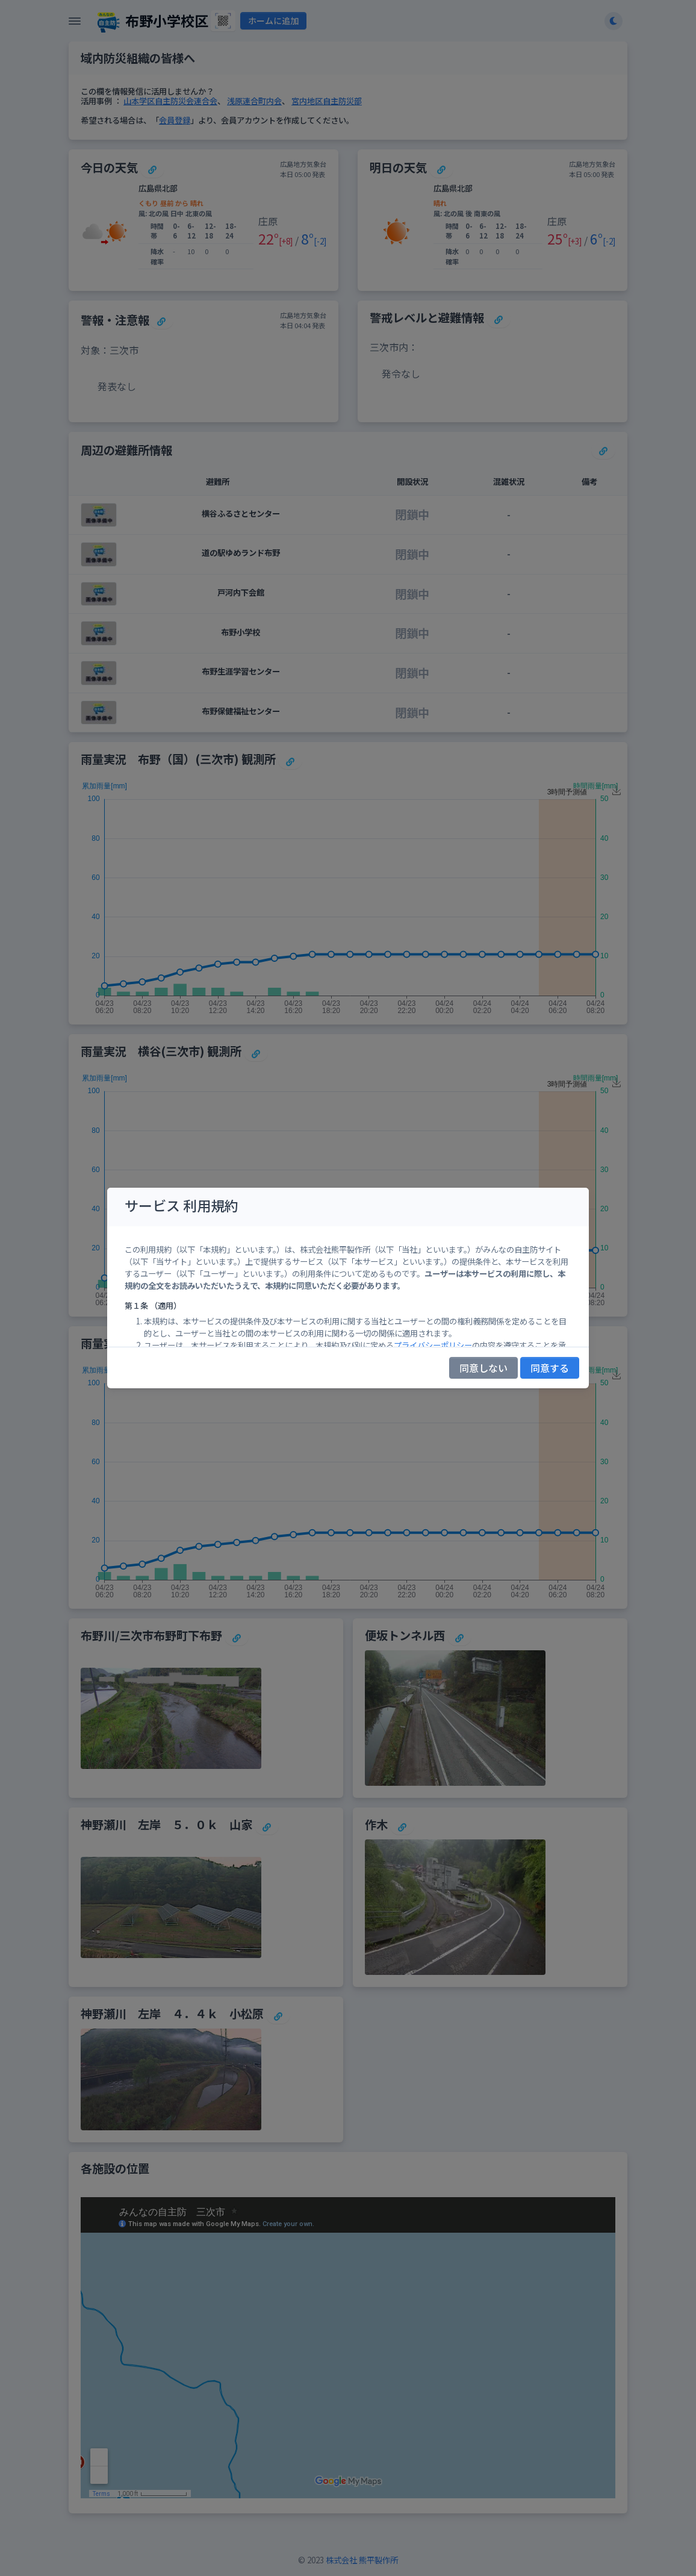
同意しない (483, 1368)
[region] (348, 1286)
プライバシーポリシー (433, 1345)
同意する (549, 1368)
